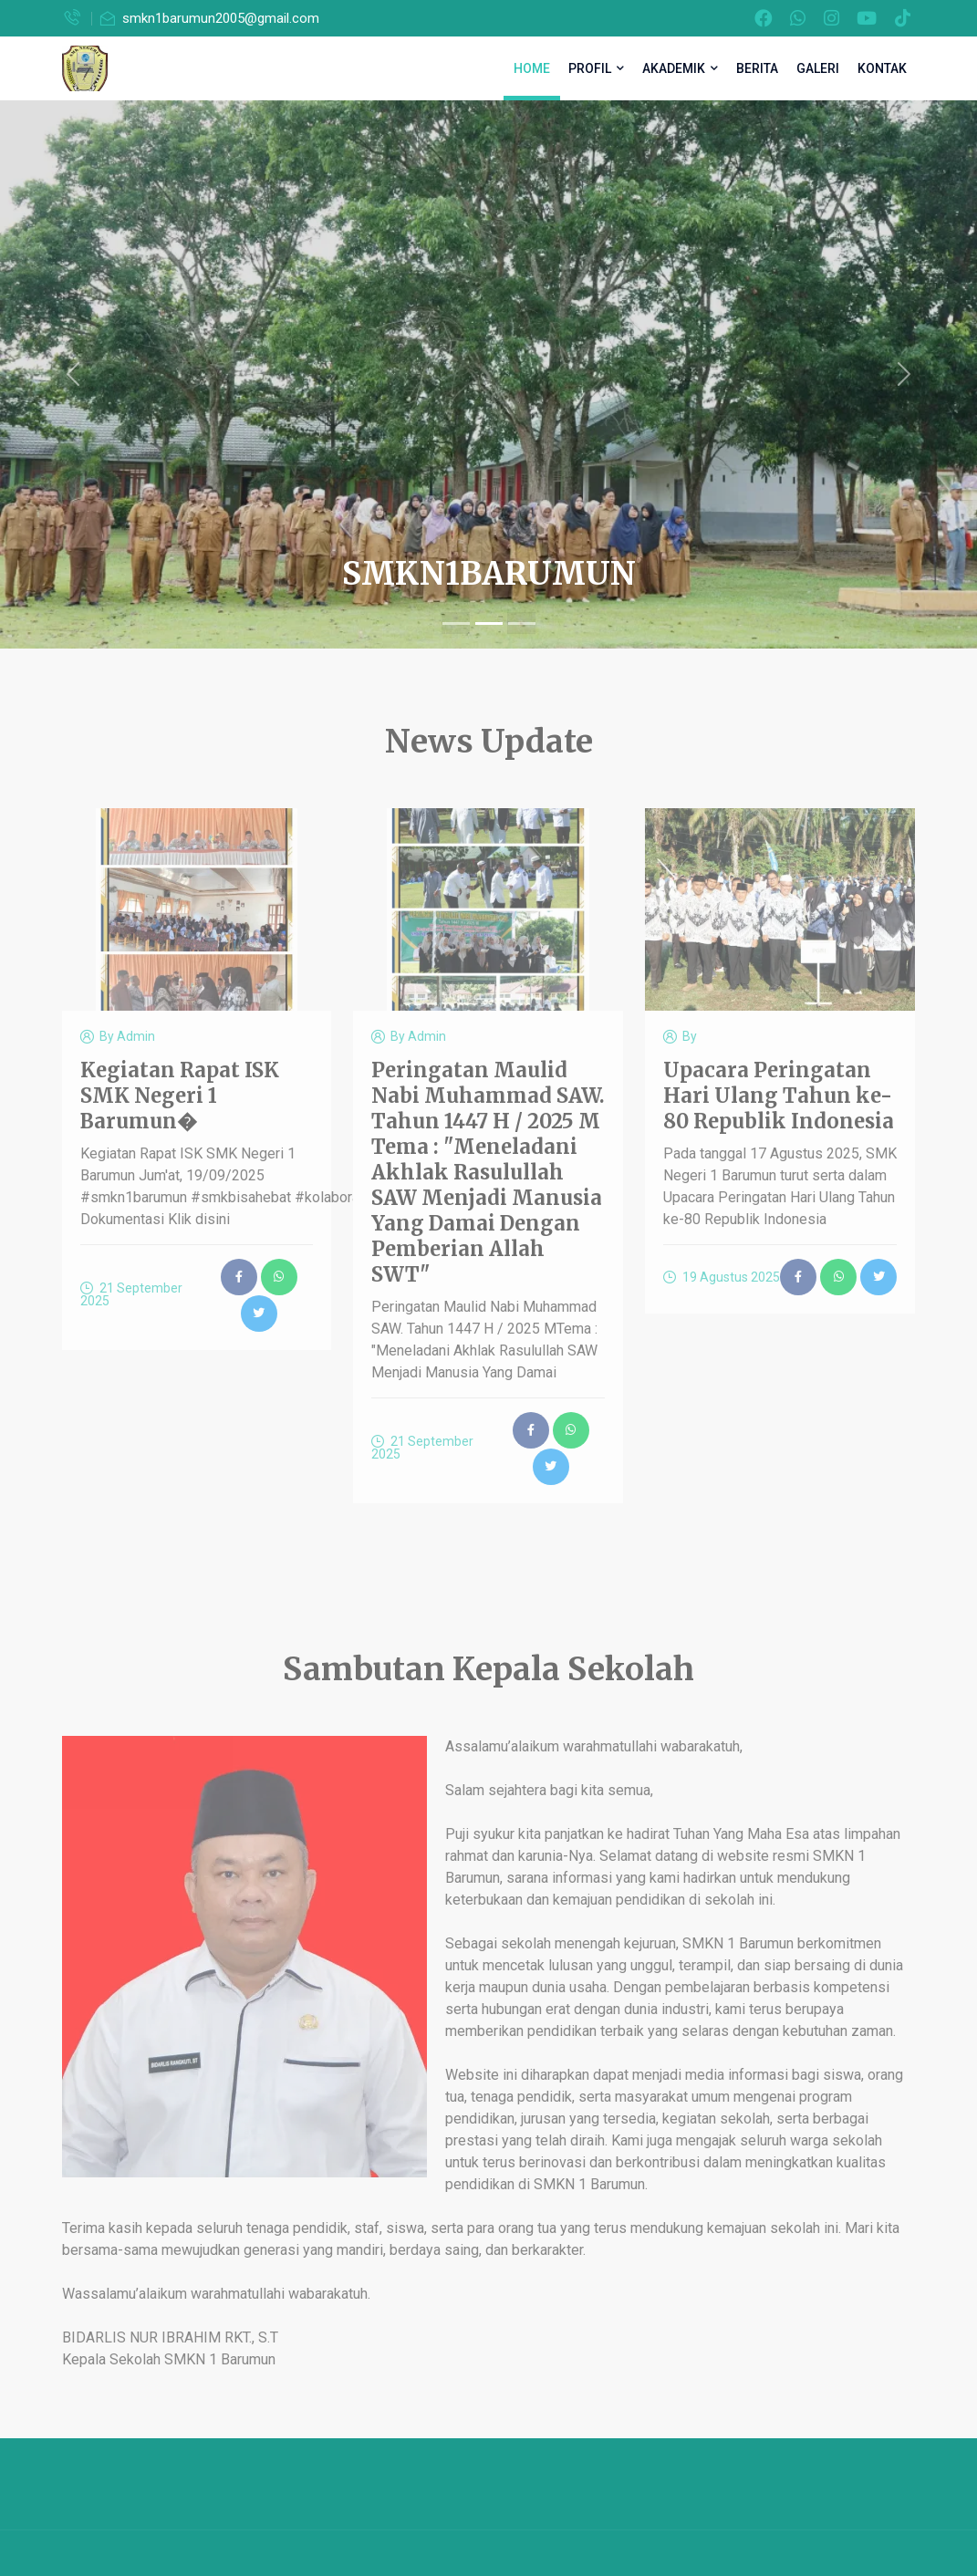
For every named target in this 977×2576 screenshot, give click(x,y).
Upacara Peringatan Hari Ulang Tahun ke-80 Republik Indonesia (778, 1095)
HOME (532, 68)
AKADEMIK (680, 68)
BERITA (757, 68)
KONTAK (882, 68)
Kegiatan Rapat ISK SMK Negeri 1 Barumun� (179, 1095)
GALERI (817, 68)
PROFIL (596, 68)
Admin (136, 1036)
